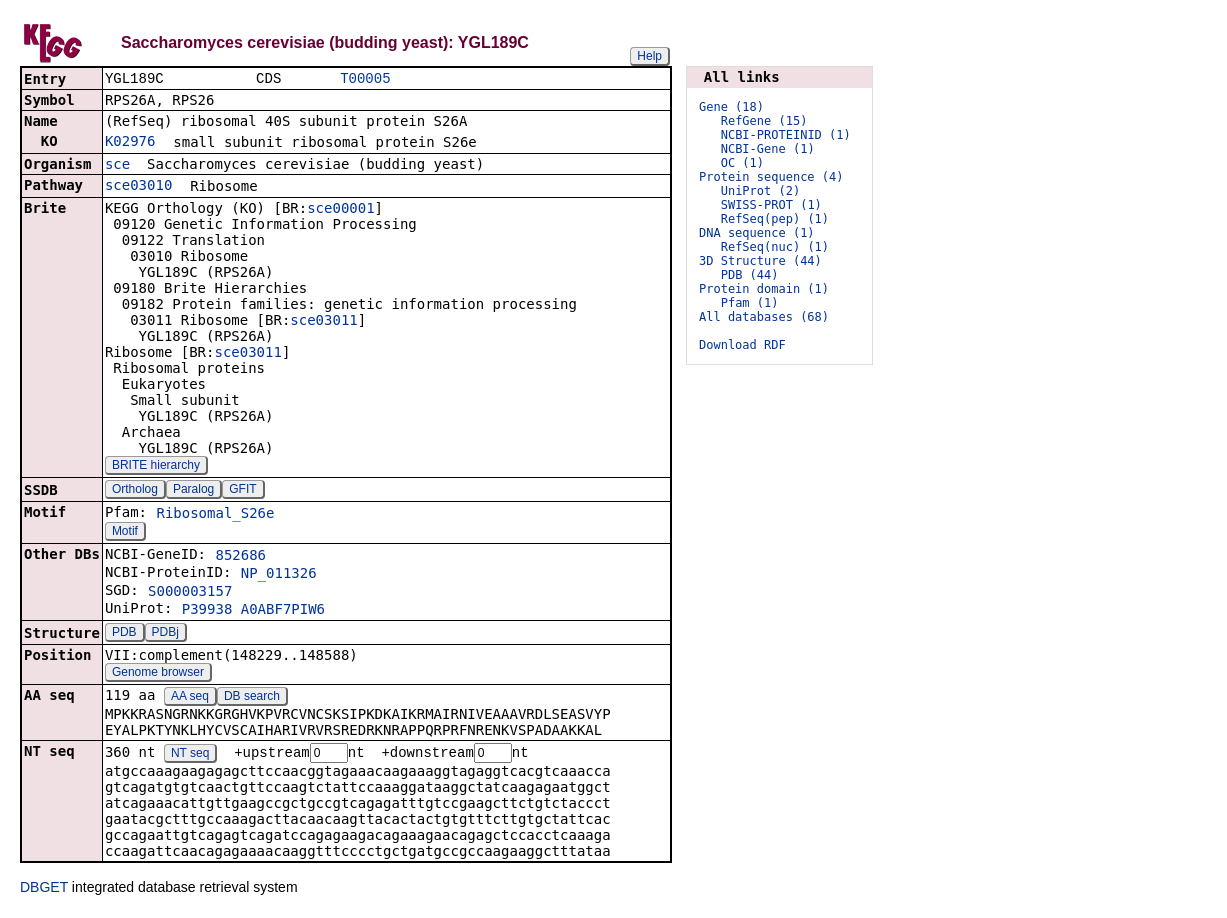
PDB (124, 634)
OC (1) (742, 163)
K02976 (130, 143)
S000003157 (190, 593)
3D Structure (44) (760, 261)
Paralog (193, 491)
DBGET (44, 890)
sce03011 (323, 322)
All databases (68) (764, 317)
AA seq (190, 698)
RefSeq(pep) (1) (775, 219)
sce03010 (138, 187)
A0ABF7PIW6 (283, 611)
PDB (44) (750, 275)
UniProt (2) (760, 191)
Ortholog (135, 491)
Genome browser (158, 674)
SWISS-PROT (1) (771, 205)
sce (117, 166)
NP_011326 (279, 575)
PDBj (165, 634)
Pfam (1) (750, 303)
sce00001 (340, 210)
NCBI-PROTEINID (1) (786, 135)
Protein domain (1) (764, 289)
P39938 (207, 611)
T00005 (365, 79)
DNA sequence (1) (757, 233)
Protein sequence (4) (771, 177)
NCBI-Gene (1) (768, 149)
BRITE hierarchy (156, 467)
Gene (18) (731, 107)
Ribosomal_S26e (215, 515)
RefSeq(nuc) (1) (775, 247)
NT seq (190, 756)
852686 (240, 557)
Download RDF (742, 345)
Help (649, 56)
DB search (252, 698)
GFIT (242, 491)
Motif (125, 533)
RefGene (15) (764, 121)
